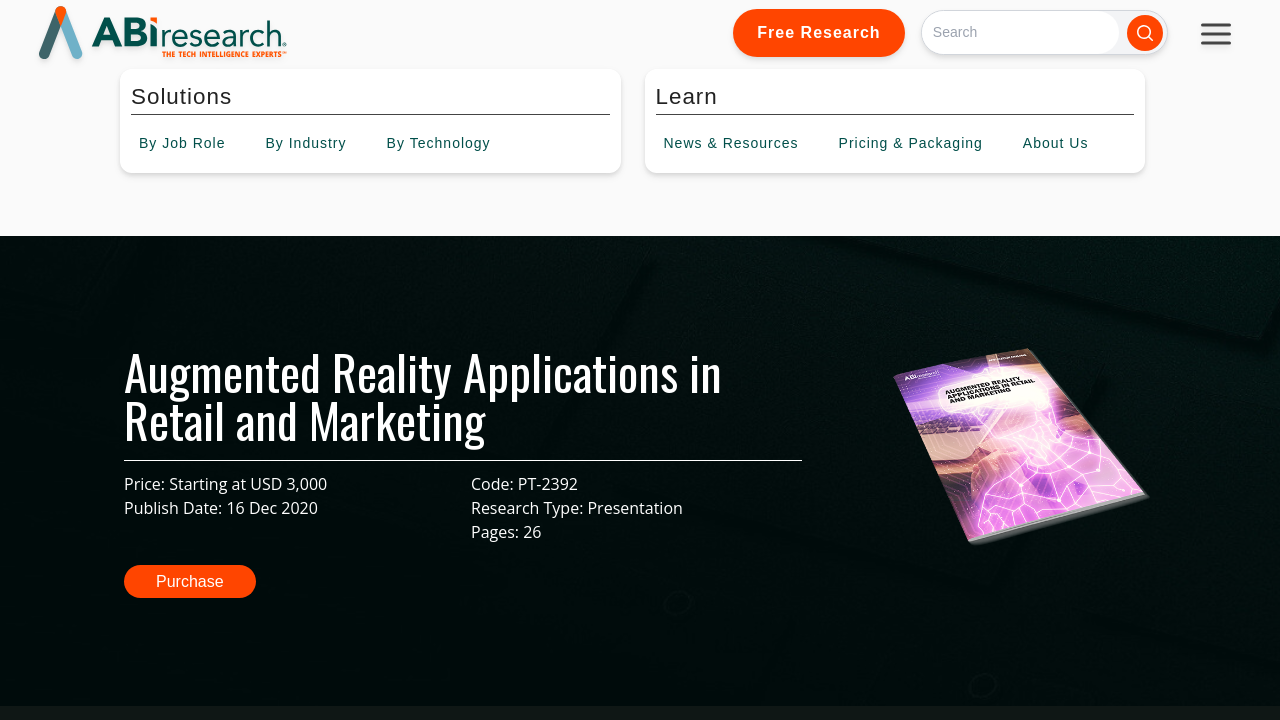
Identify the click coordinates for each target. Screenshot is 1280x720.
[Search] (1020, 32)
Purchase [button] (190, 581)
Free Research (818, 32)
